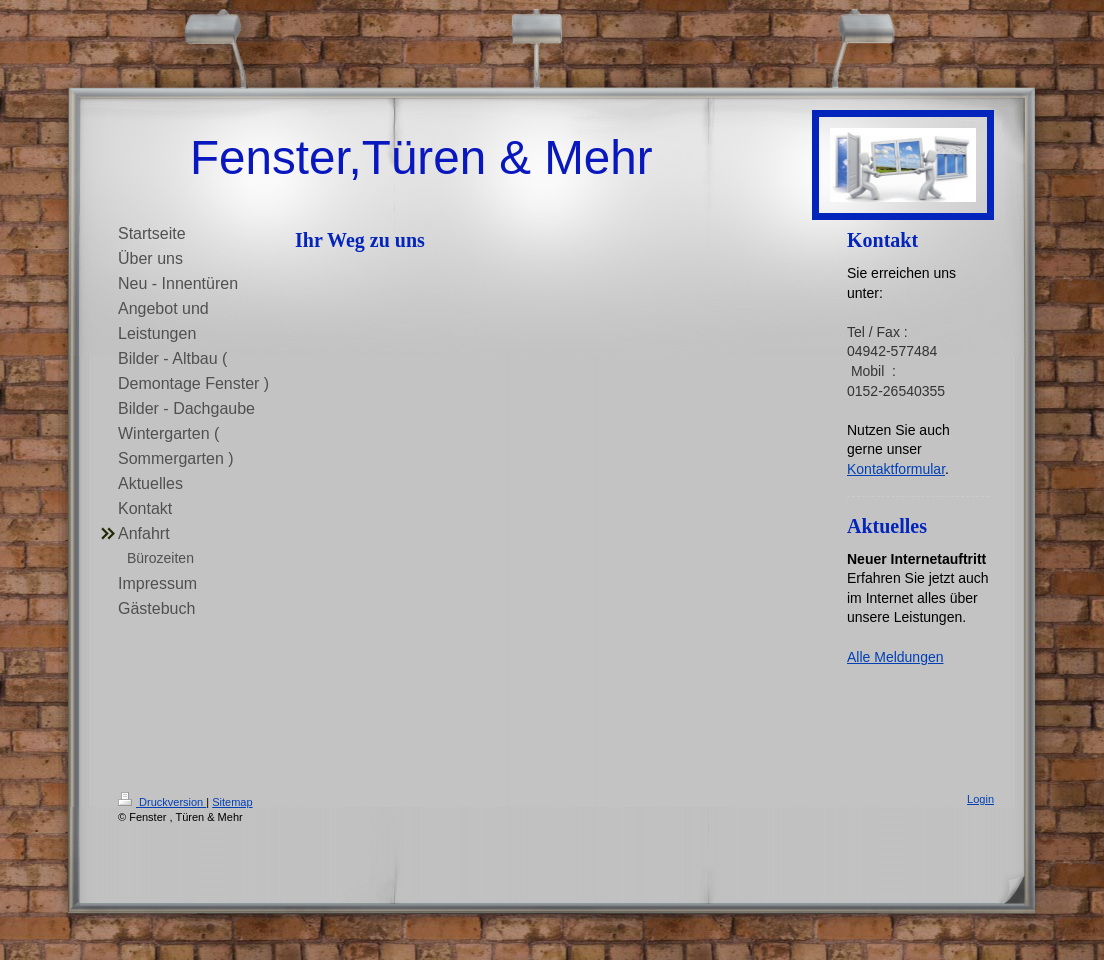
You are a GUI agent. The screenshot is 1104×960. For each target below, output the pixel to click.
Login (980, 799)
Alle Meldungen (895, 657)
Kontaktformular (896, 469)
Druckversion (162, 802)
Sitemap (232, 802)
